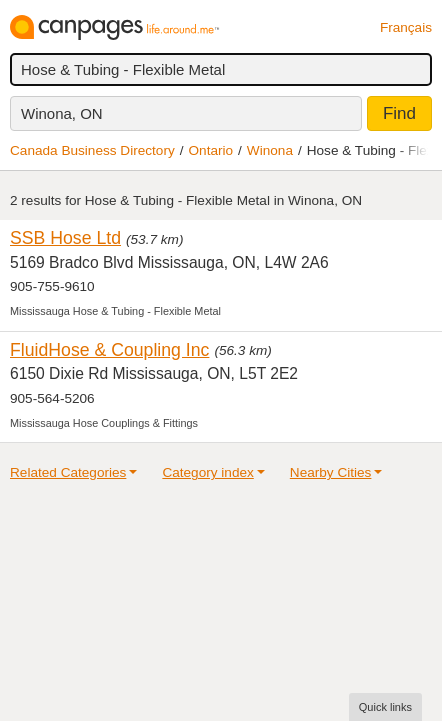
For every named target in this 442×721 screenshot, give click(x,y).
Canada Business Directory (92, 150)
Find (399, 113)
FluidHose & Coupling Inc (109, 350)
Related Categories (68, 472)
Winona (270, 150)
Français (406, 27)
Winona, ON (62, 113)
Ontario (211, 150)
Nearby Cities (331, 472)
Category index (207, 472)
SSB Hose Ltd (65, 238)
